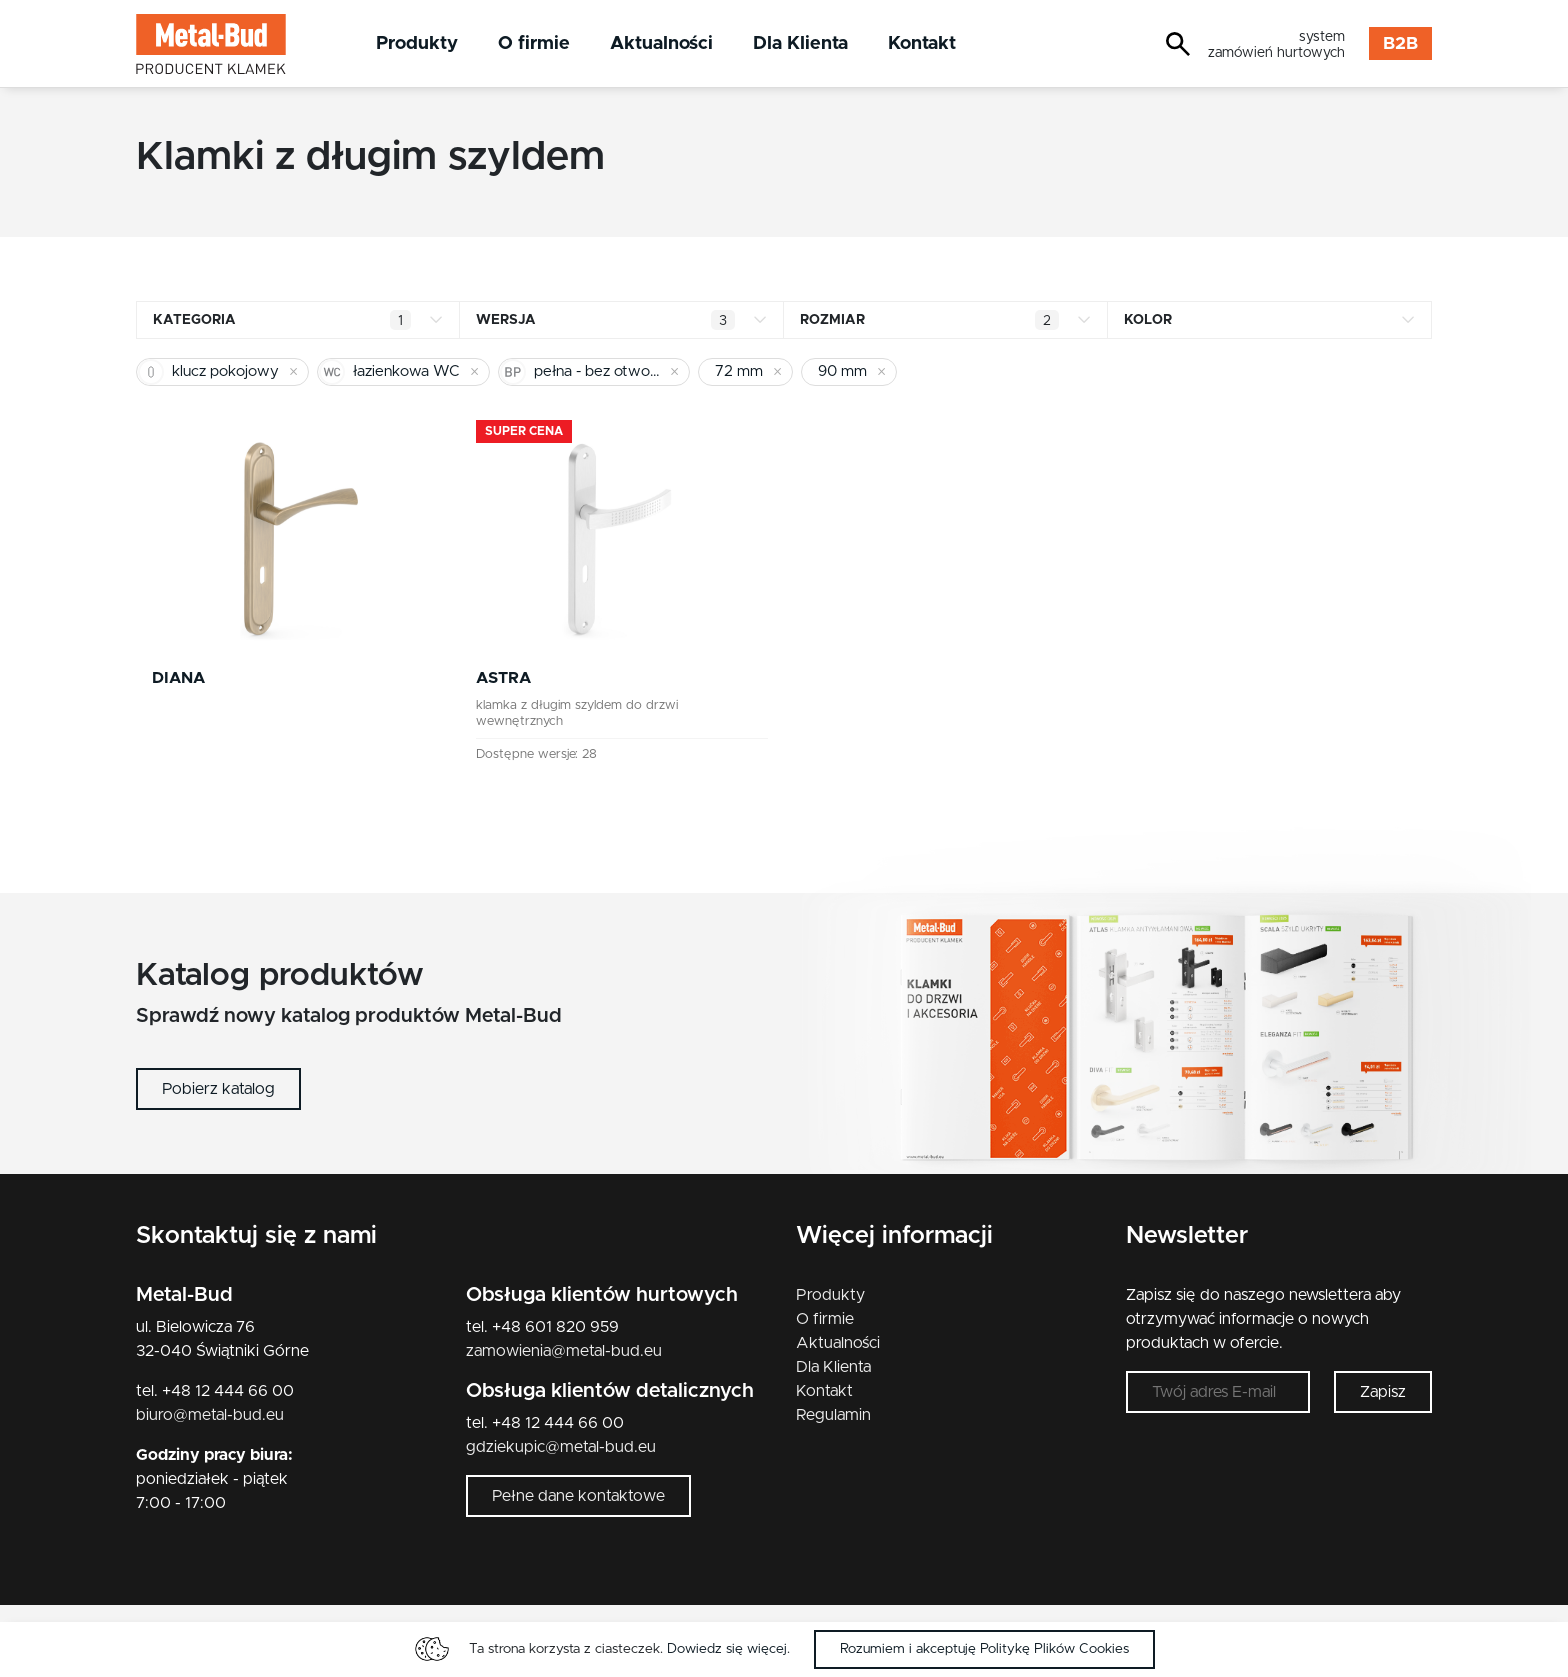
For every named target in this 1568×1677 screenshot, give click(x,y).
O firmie (534, 43)
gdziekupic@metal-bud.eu (561, 1447)
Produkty (417, 43)
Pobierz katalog (218, 1089)
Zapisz (1383, 1392)
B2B (1400, 44)
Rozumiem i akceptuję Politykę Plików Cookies (984, 1649)
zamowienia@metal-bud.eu (564, 1351)
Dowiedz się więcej (727, 1649)
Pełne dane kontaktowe (578, 1496)
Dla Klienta (800, 43)
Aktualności (661, 43)
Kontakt (922, 43)
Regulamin (833, 1415)
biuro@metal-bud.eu (210, 1415)
